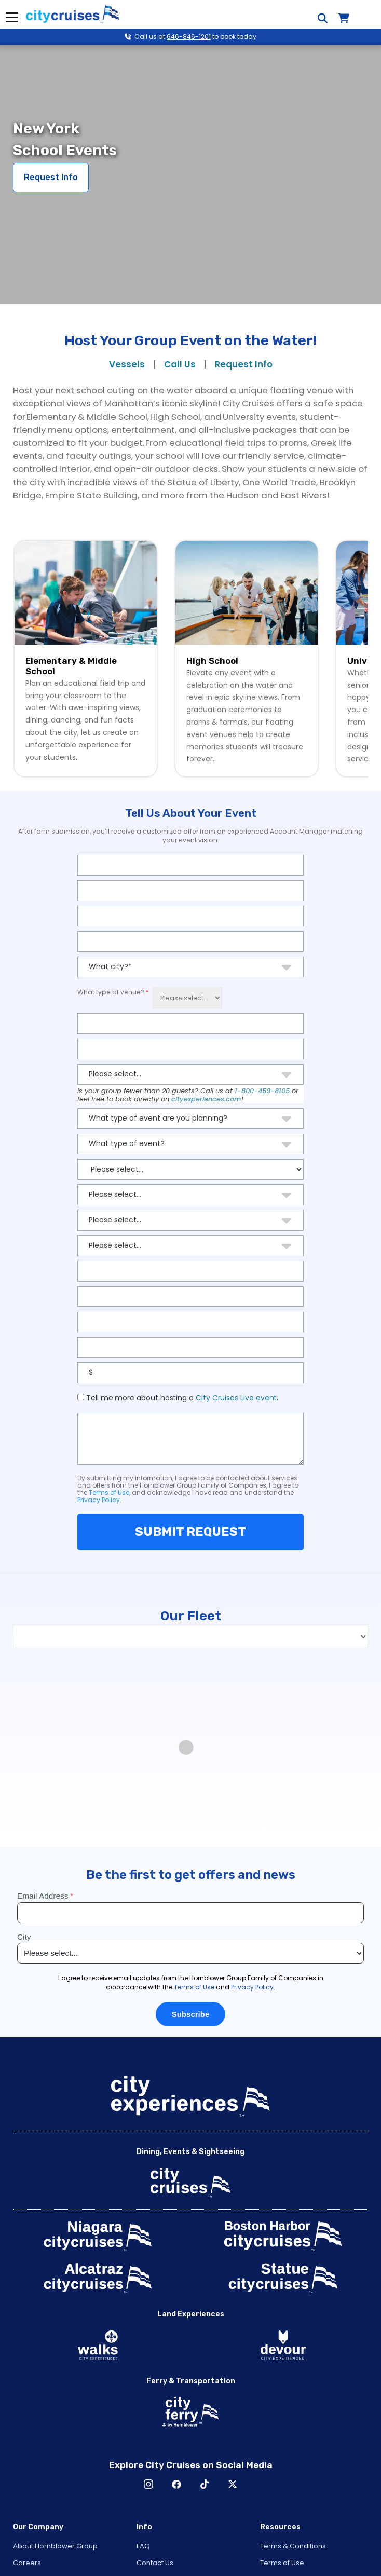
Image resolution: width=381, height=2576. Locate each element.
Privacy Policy (98, 1499)
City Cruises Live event (236, 1398)
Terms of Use (109, 1492)
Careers (27, 2563)
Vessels (127, 364)
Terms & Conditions (293, 2546)
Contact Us (155, 2563)
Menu (12, 17)
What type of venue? (110, 992)
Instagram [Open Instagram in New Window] (148, 2484)
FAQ (143, 2546)
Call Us (180, 364)
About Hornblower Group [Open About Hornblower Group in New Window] (55, 2546)
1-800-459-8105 (262, 1091)
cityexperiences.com (206, 1099)
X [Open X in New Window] (232, 2484)
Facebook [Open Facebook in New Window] (176, 2484)
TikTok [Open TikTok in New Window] (204, 2484)
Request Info (51, 177)
